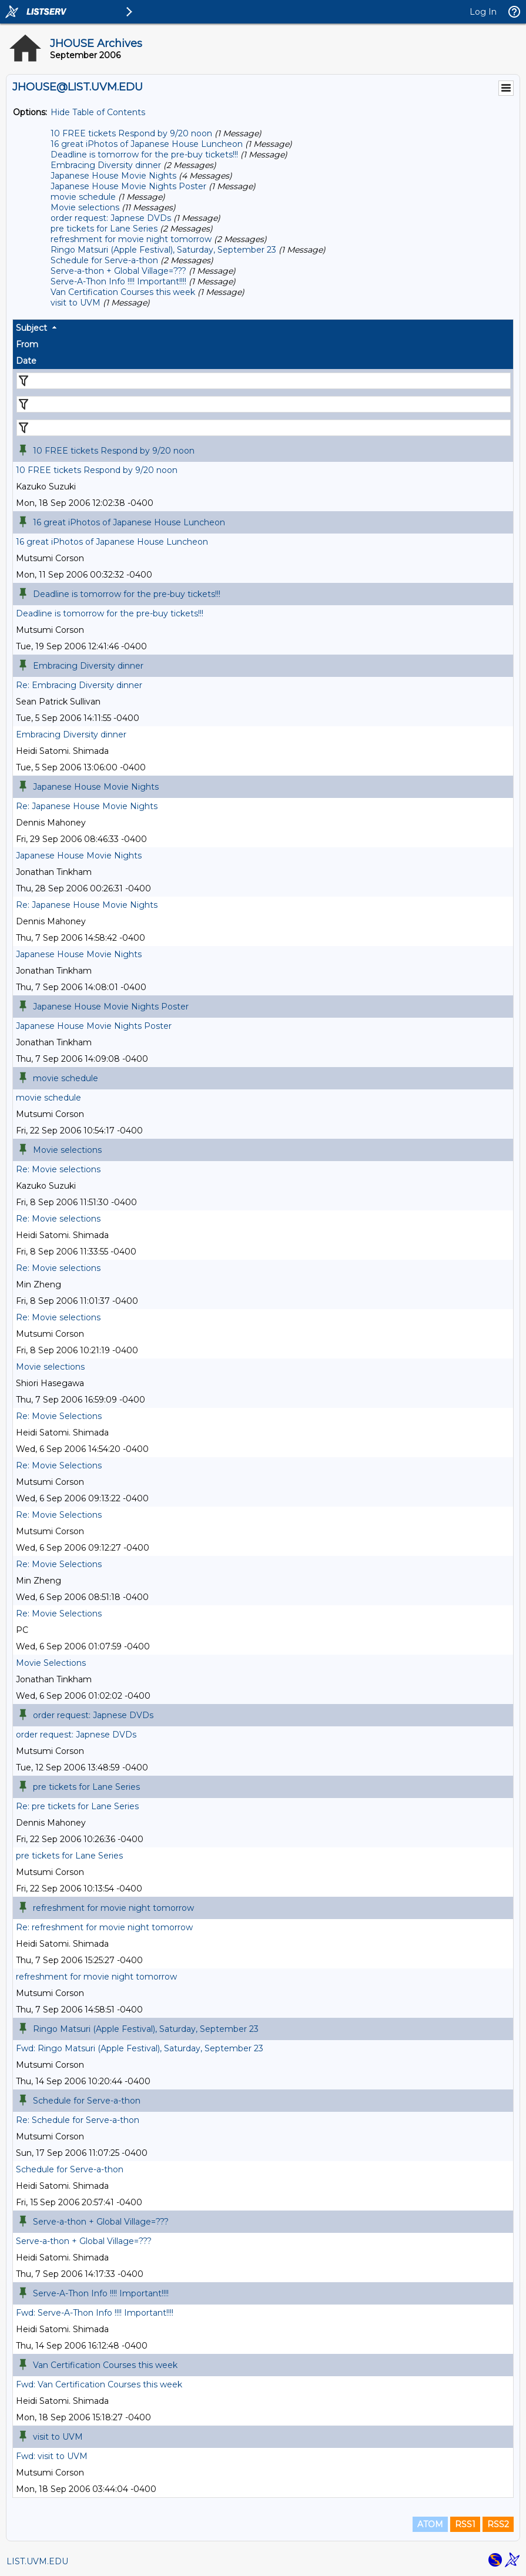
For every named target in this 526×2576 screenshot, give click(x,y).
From (27, 344)
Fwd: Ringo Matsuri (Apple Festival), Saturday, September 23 (139, 2048)
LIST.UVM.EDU (37, 2561)
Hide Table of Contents (98, 112)
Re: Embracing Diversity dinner (79, 685)
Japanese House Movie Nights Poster (128, 186)
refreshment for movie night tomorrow (131, 239)
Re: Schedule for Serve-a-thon (77, 2120)
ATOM (430, 2524)
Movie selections (85, 207)
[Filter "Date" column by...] (263, 428)
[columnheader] (263, 328)
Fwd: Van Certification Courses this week (99, 2384)
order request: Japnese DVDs (111, 218)
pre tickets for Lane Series (104, 228)
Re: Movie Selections (59, 1416)
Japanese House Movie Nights (113, 175)
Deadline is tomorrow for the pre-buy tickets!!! (144, 154)
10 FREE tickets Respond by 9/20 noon (131, 133)
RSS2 (498, 2524)
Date (26, 360)
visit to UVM (75, 302)
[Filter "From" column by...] (263, 404)
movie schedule (83, 197)
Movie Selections (51, 1663)
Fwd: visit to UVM (52, 2456)
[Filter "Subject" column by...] (263, 381)
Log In (483, 11)
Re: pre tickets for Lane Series (77, 1806)
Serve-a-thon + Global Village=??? (118, 271)
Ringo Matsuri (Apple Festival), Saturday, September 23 (163, 249)
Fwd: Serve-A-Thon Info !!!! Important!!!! (94, 2312)
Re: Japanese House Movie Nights (87, 806)
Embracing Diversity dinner (106, 165)
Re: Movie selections (58, 1169)
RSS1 (465, 2524)
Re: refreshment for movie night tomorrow (104, 1927)
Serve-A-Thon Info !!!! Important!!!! (118, 281)
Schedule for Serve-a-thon (104, 260)
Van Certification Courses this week (123, 292)
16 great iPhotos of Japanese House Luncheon (147, 144)
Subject (31, 328)
